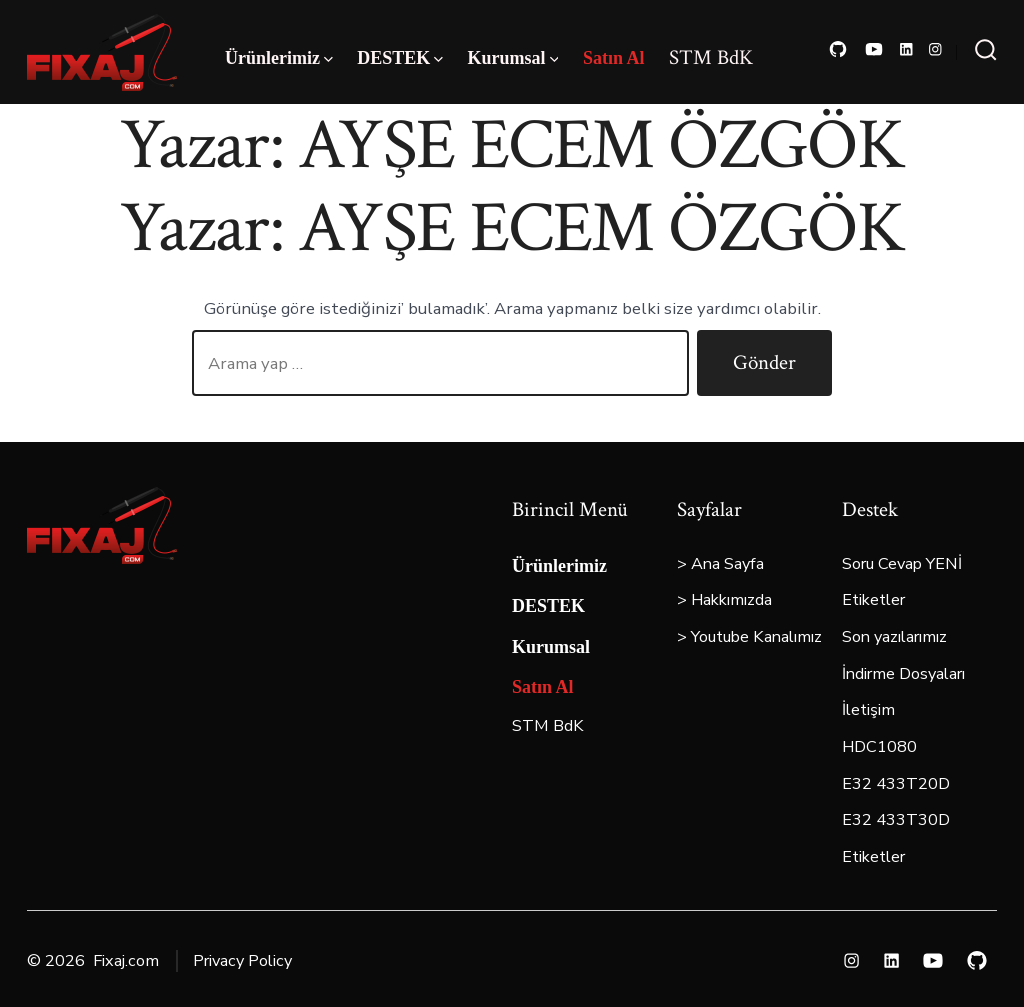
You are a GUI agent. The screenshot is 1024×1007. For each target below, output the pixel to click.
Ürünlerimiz (279, 58)
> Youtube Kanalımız (749, 637)
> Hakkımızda (724, 600)
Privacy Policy (242, 961)
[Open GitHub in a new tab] (838, 49)
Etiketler (873, 600)
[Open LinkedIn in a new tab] (906, 49)
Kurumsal (513, 58)
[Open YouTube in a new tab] (874, 49)
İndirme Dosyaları (903, 674)
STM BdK (711, 57)
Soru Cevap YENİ (902, 564)
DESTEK (400, 58)
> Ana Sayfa (720, 564)
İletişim (868, 710)
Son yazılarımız (894, 637)
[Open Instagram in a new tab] (935, 49)
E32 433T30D (896, 820)
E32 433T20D (896, 784)
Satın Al (614, 58)
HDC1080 (879, 747)
